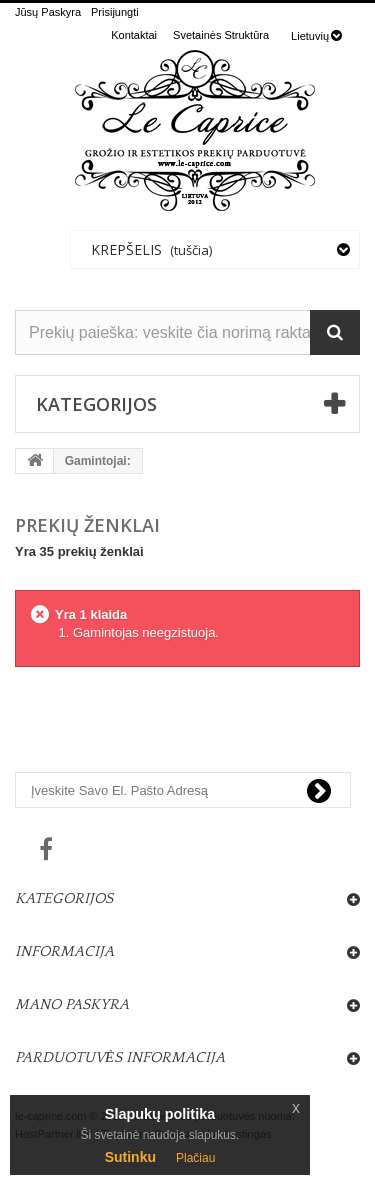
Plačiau (195, 1158)
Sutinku (130, 1157)
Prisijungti (115, 12)
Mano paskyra (72, 1004)
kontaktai (134, 35)
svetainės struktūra (221, 35)
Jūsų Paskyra (48, 12)
